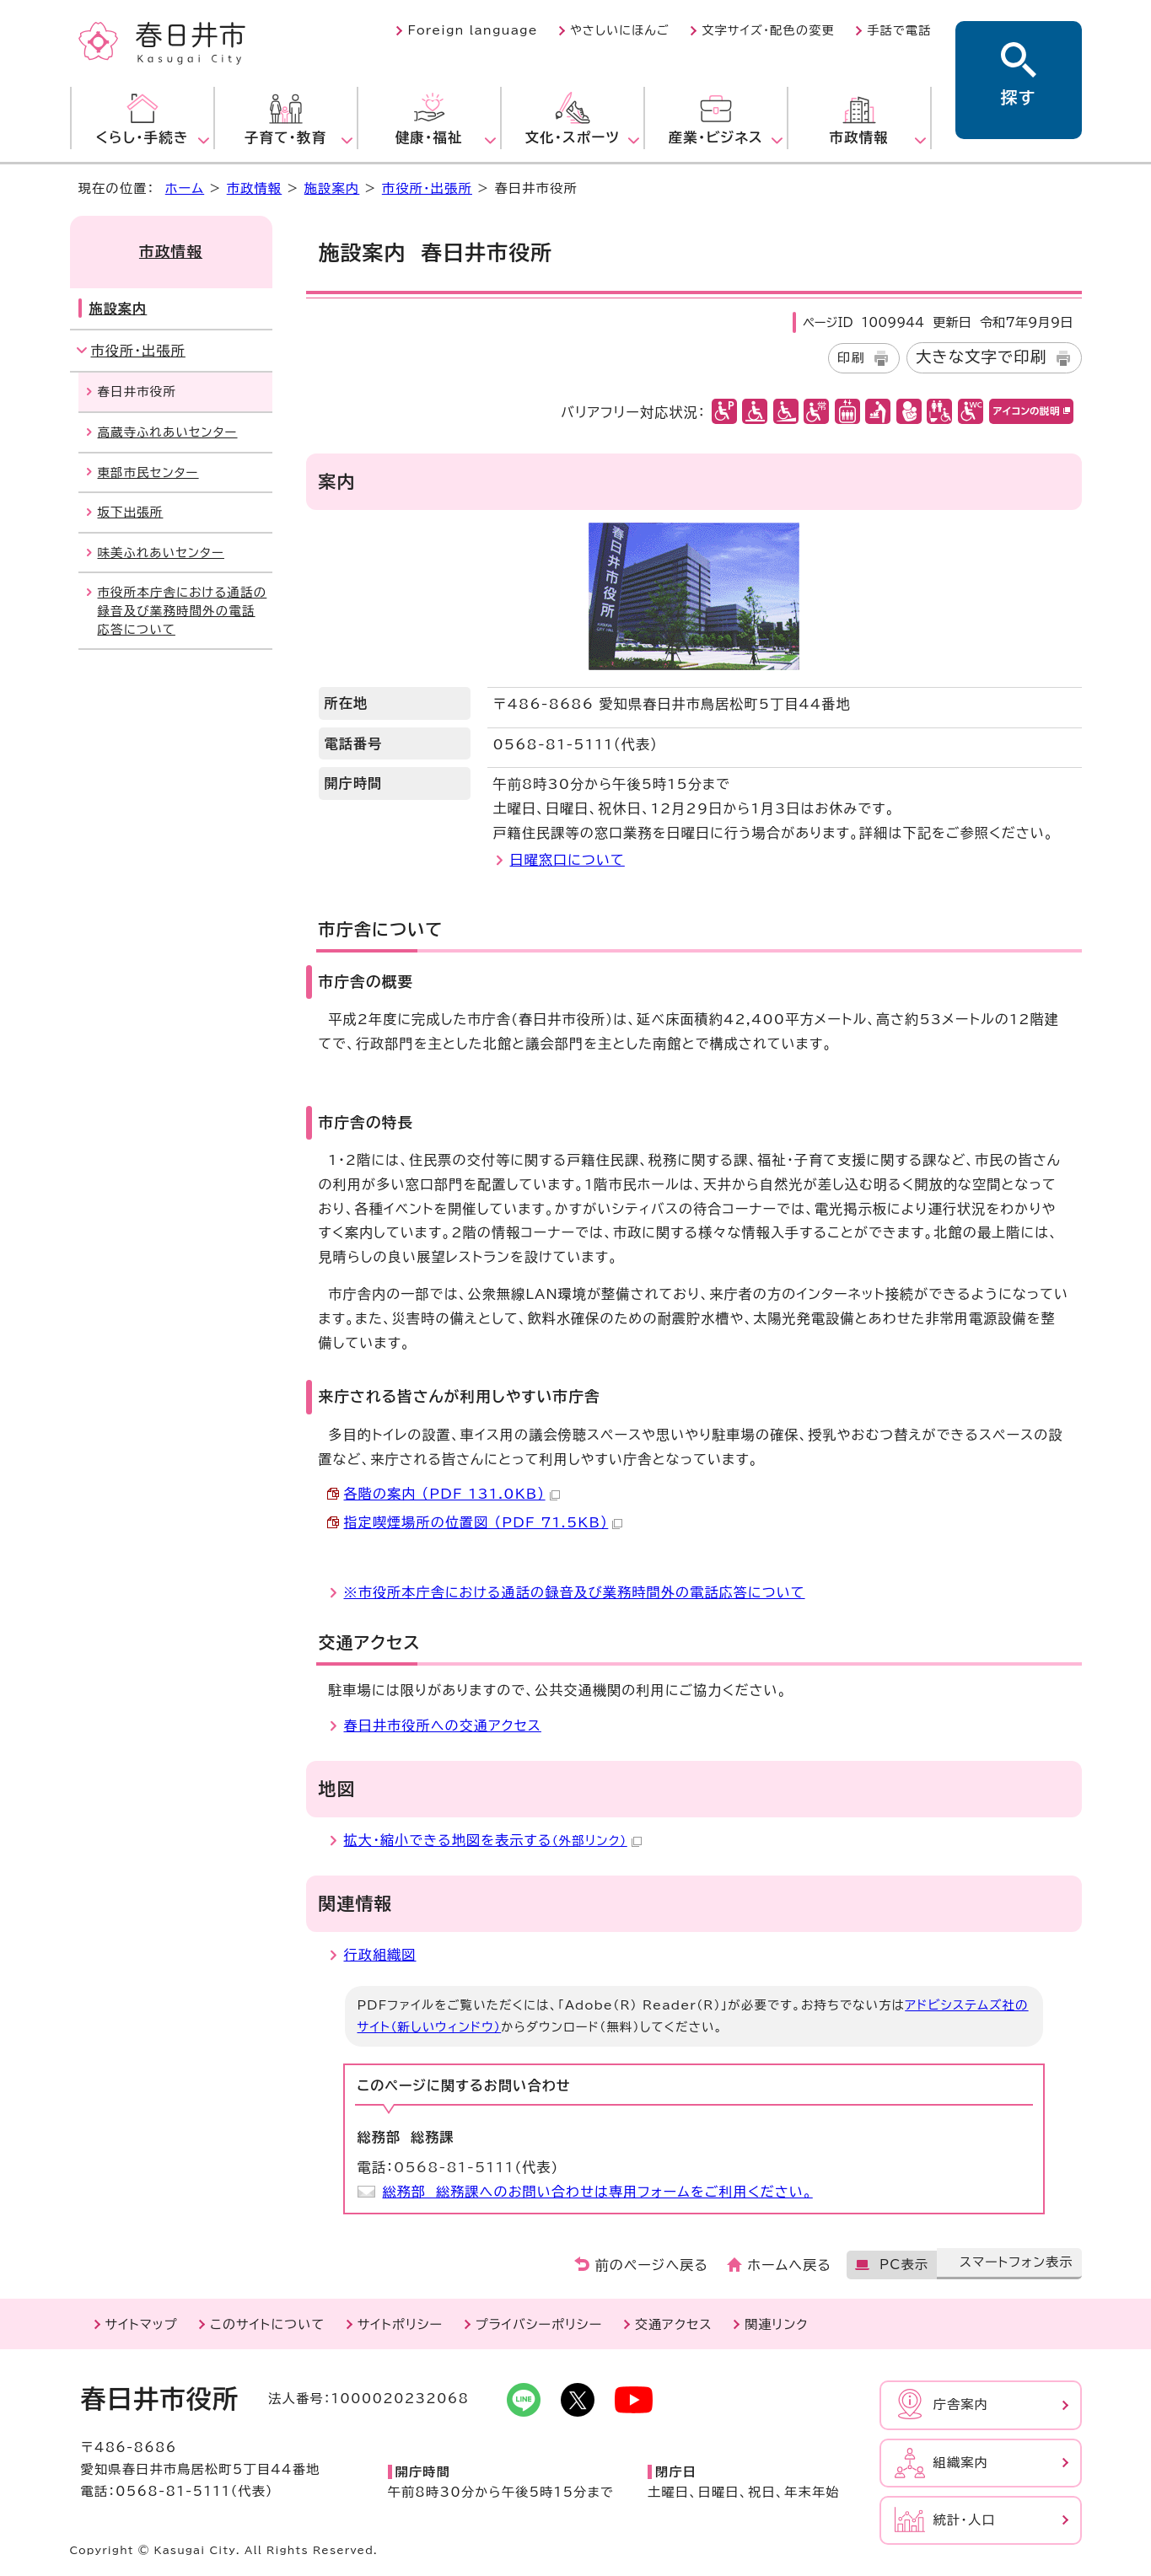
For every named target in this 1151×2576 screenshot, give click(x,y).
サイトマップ (141, 2324)
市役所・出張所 (427, 188)
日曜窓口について (567, 860)
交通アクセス (674, 2324)
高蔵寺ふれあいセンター (168, 432)
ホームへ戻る (789, 2265)
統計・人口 (964, 2520)
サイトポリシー (400, 2324)
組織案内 (961, 2462)
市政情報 (254, 188)
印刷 (851, 358)
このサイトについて (267, 2324)
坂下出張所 (131, 512)
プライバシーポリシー (539, 2324)
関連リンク (776, 2324)
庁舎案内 (961, 2404)
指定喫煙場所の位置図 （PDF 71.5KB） (483, 1522)
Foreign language (472, 30)
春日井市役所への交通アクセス (442, 1725)
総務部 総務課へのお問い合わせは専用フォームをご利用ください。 (598, 2191)
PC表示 (903, 2264)
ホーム (184, 188)
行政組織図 (380, 1955)
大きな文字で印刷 (981, 356)
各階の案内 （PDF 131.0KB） (452, 1493)
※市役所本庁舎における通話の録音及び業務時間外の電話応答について (574, 1592)
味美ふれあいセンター (161, 552)
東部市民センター (148, 472)
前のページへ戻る (652, 2265)
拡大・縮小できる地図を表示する (493, 1840)
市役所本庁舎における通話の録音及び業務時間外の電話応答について (182, 610)
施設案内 (332, 188)
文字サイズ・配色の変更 (768, 30)
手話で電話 (899, 30)
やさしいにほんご (620, 30)
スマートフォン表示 (1016, 2262)
